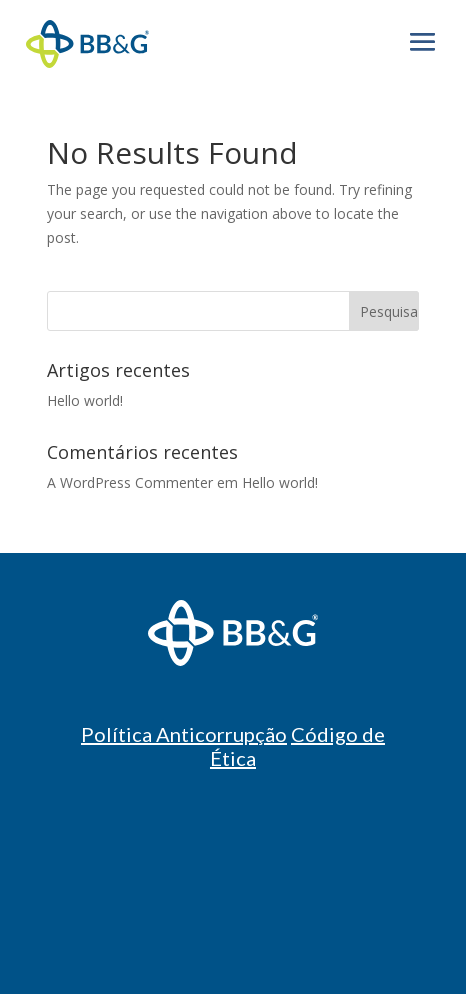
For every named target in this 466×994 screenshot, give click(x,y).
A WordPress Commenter (130, 482)
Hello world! (85, 400)
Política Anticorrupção (184, 734)
